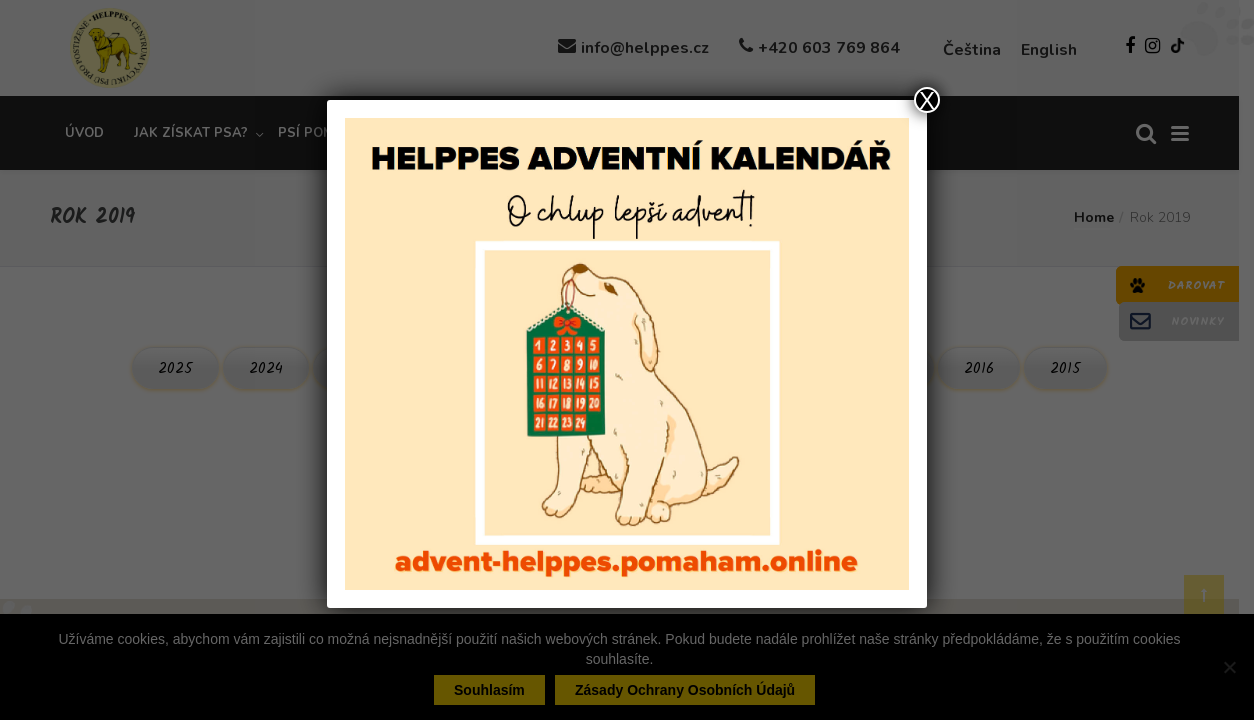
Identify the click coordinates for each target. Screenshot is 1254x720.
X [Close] (927, 100)
